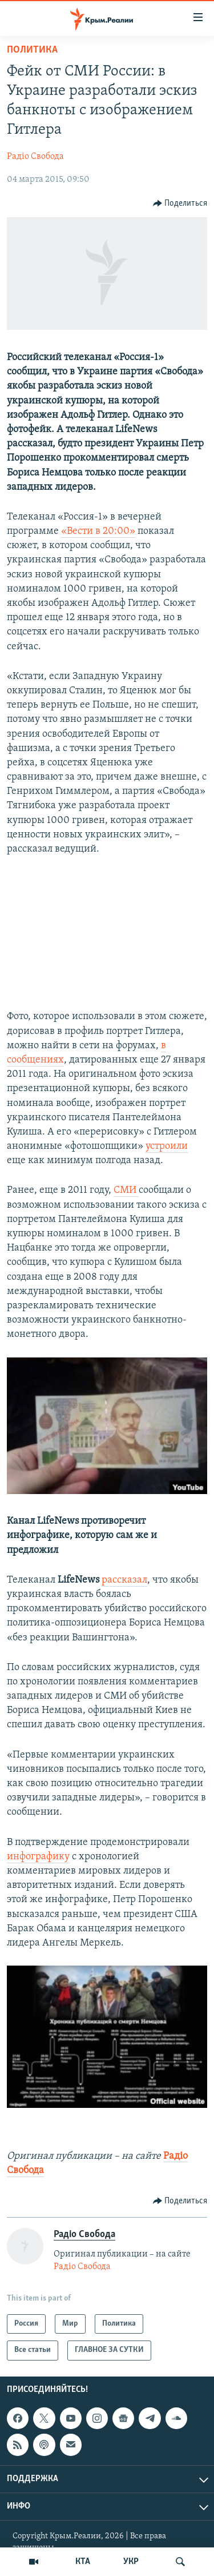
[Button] (180, 203)
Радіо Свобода (35, 156)
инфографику (38, 1856)
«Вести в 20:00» (98, 531)
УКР (131, 2561)
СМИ (126, 1190)
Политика (32, 50)
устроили (167, 1146)
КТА (82, 2561)
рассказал (124, 1580)
